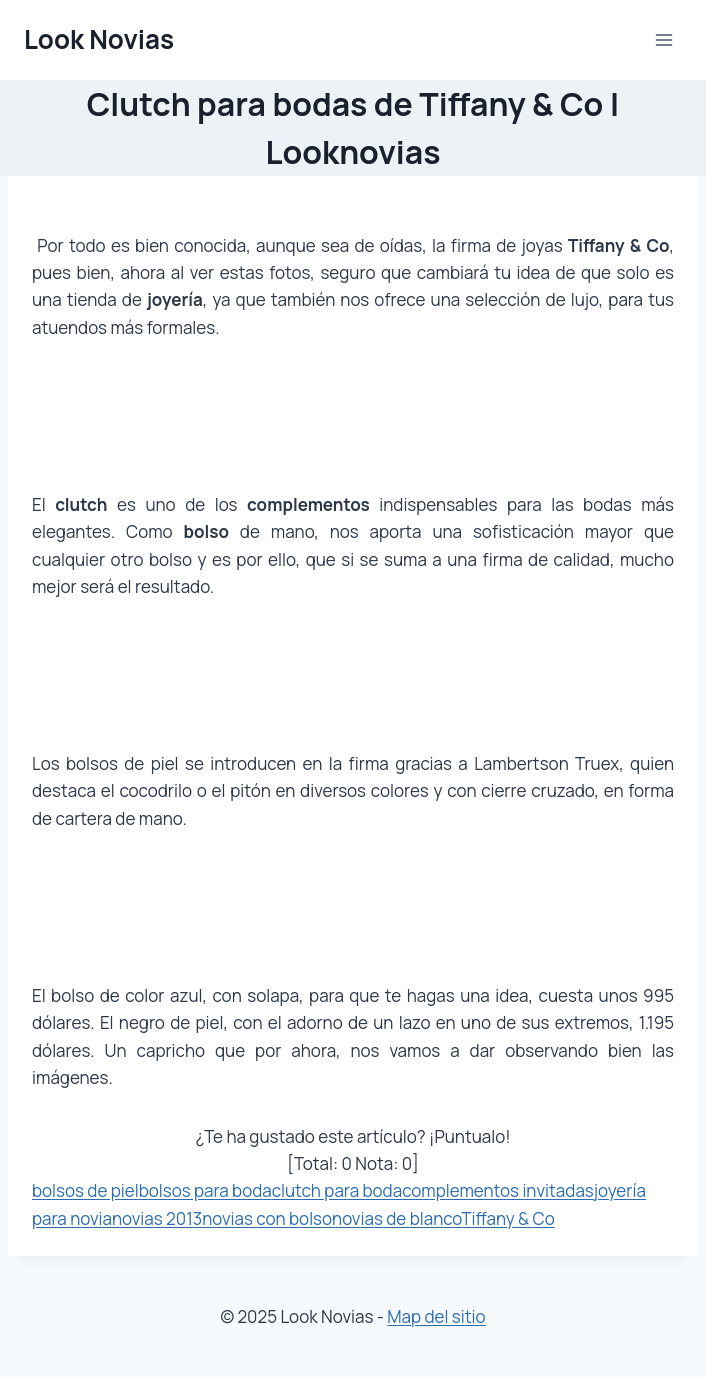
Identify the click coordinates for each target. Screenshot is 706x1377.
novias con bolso (267, 1218)
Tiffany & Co (507, 1218)
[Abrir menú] (663, 39)
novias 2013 (157, 1218)
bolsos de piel (85, 1190)
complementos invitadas (498, 1190)
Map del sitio (436, 1316)
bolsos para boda (205, 1190)
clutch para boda (337, 1190)
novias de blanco (396, 1218)
